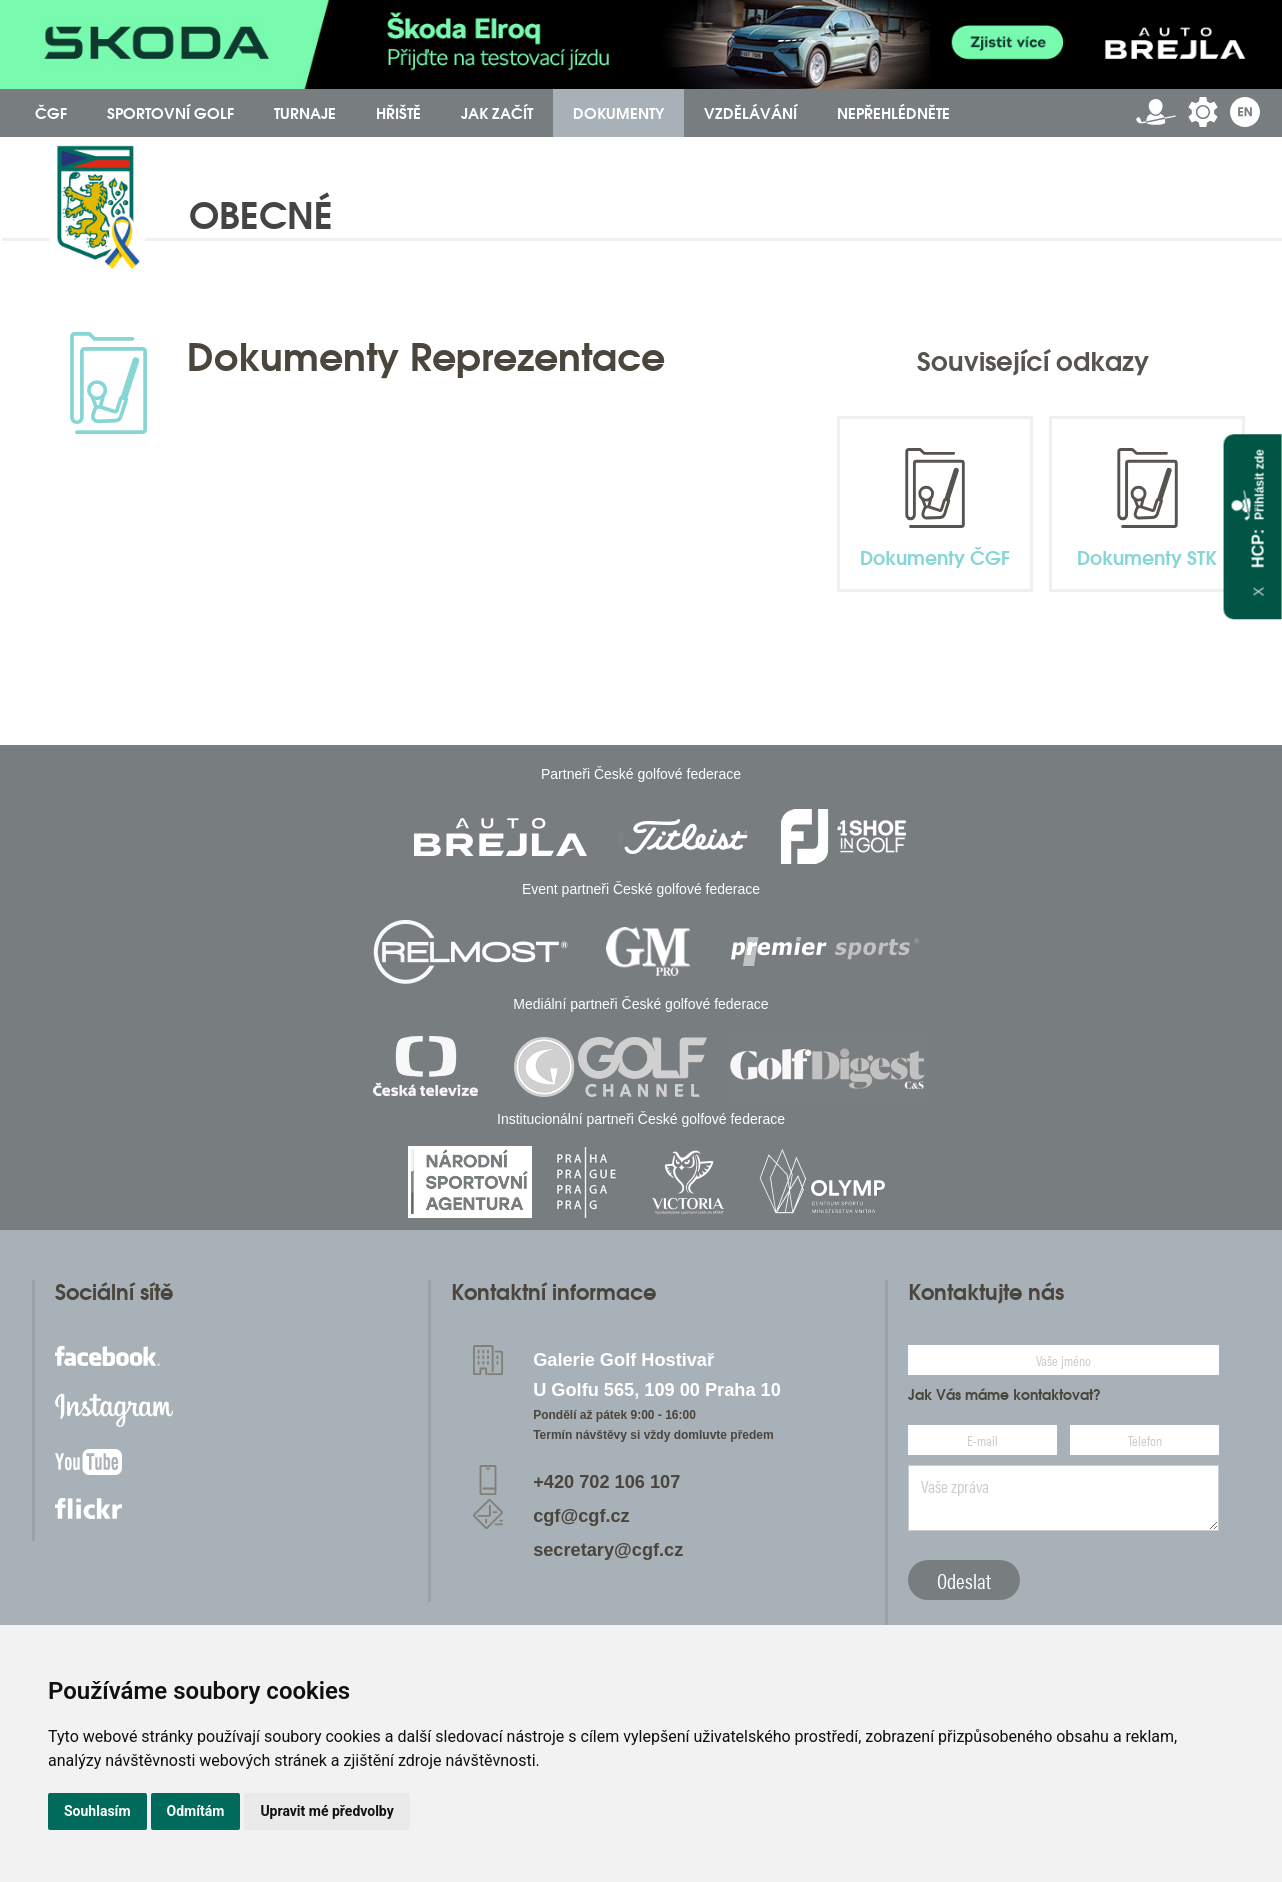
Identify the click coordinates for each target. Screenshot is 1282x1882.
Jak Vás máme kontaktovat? (1004, 1395)
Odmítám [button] (196, 1811)
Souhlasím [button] (97, 1811)
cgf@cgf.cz (581, 1516)
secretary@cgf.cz (608, 1550)
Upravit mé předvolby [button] (326, 1811)
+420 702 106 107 (606, 1482)
